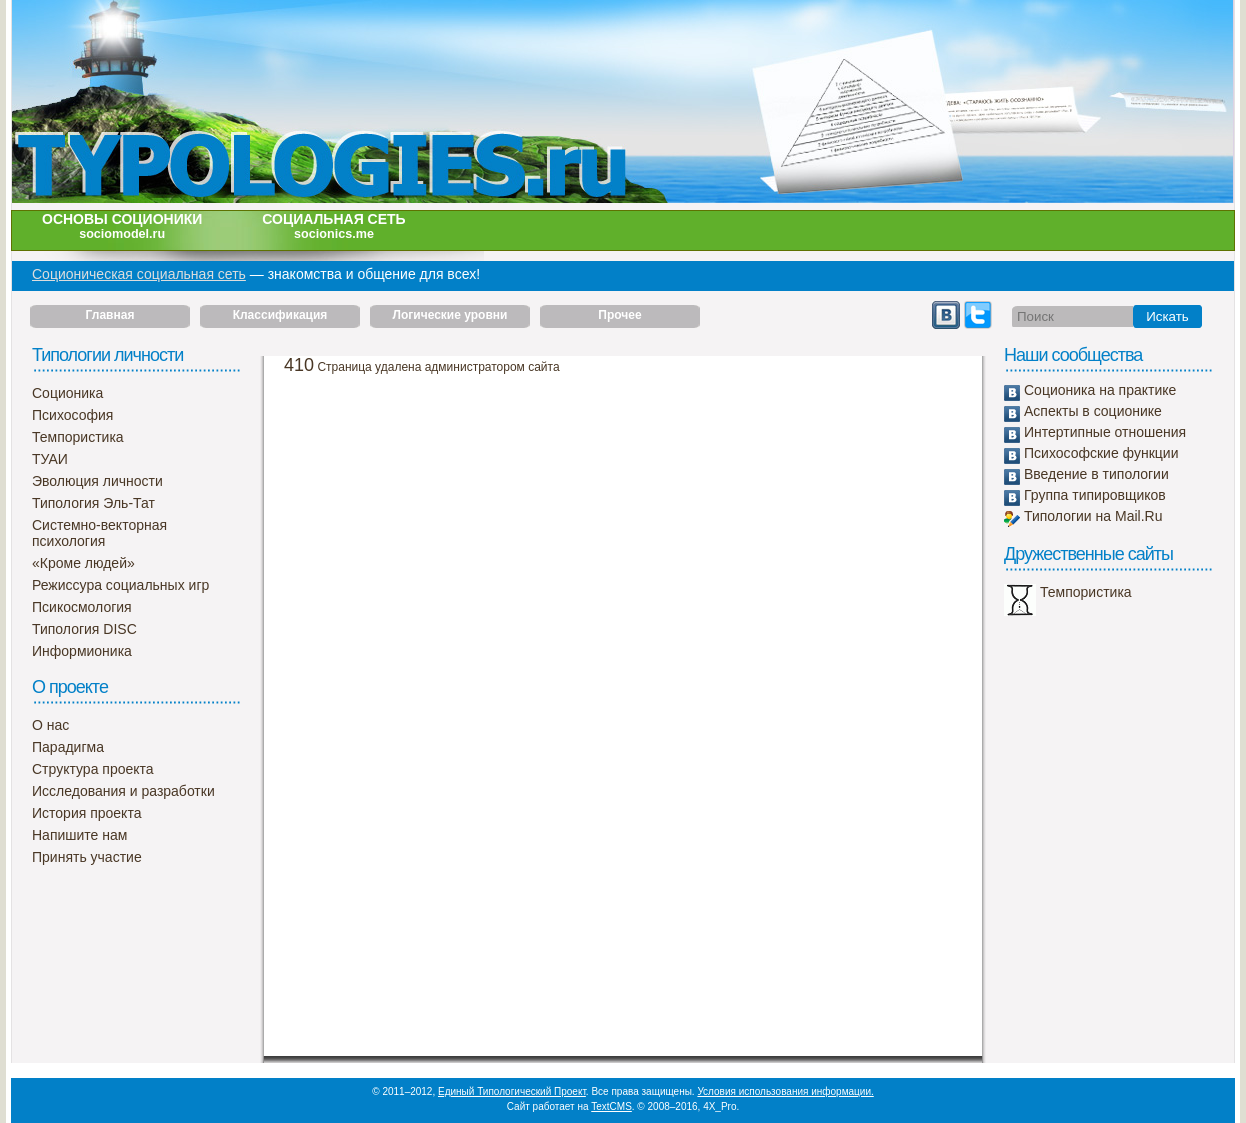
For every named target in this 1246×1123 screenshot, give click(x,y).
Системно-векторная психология (99, 533)
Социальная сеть (333, 226)
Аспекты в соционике (1093, 411)
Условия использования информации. (785, 1091)
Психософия (72, 415)
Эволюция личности (97, 481)
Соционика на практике (1100, 390)
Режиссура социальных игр (120, 585)
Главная (110, 315)
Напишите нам (79, 835)
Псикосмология (82, 607)
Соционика (67, 393)
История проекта (86, 813)
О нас (50, 725)
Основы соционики (122, 226)
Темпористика (78, 437)
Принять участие (87, 857)
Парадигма (68, 747)
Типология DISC (84, 629)
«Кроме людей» (83, 563)
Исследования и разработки (123, 791)
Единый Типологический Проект (512, 1091)
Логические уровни (450, 315)
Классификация (280, 315)
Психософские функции (1101, 453)
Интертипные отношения (1105, 432)
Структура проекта (93, 769)
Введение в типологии (1096, 474)
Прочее (619, 315)
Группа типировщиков (1095, 495)
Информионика (82, 651)
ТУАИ (50, 459)
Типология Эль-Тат (93, 503)
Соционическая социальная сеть (139, 274)
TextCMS (611, 1106)
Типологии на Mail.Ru (1093, 516)
